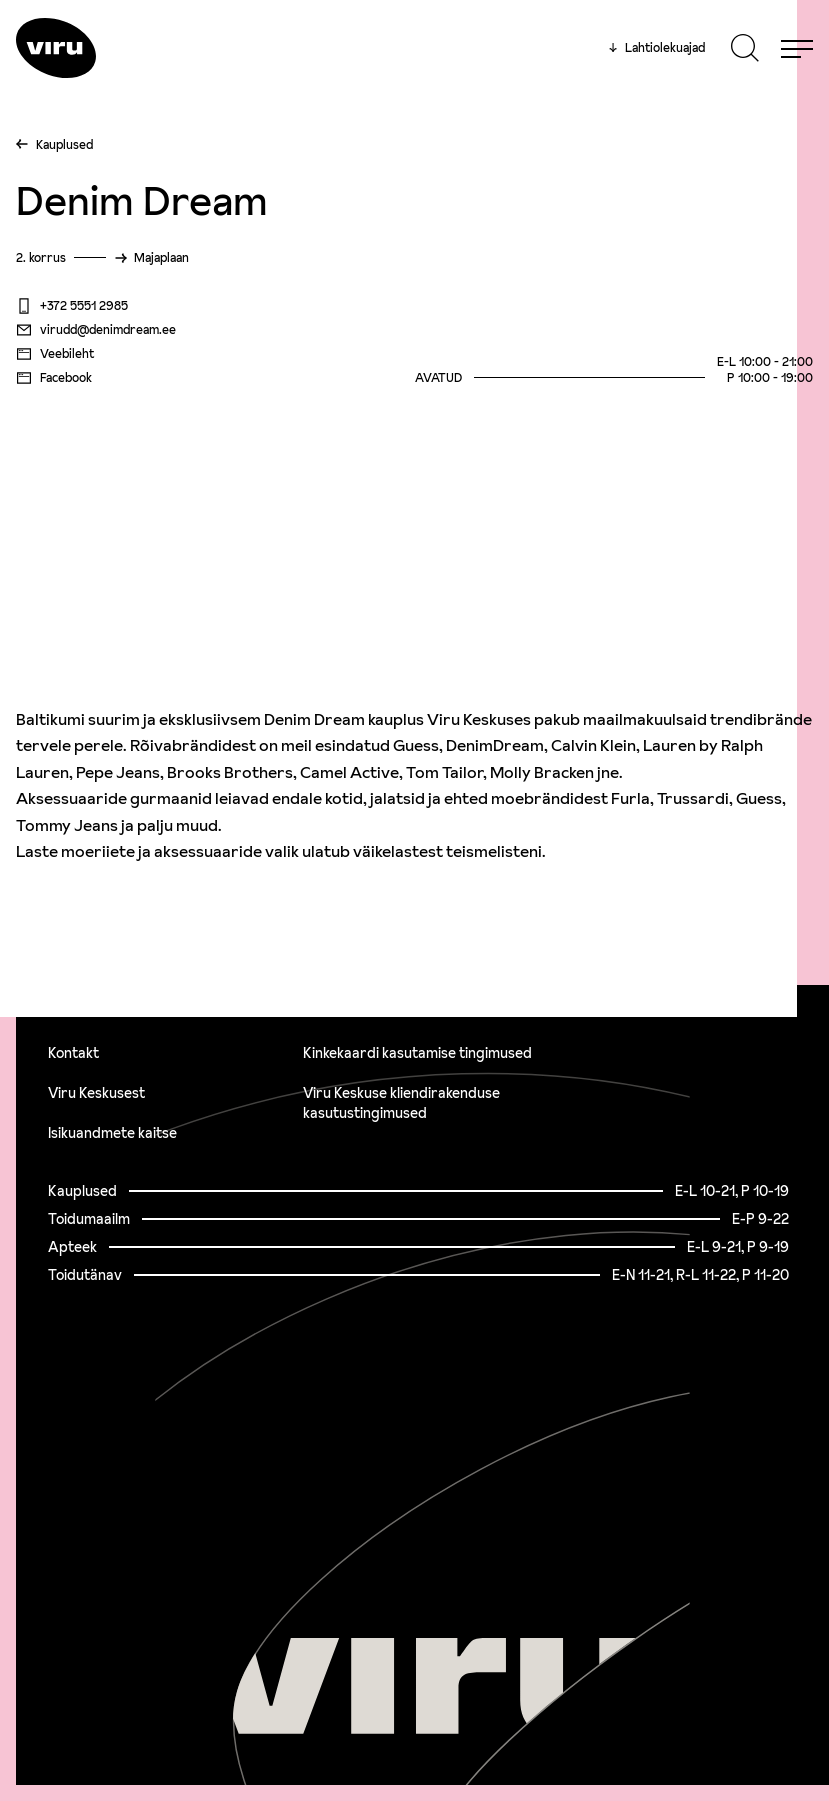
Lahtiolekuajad (657, 48)
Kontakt (73, 1053)
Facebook (54, 378)
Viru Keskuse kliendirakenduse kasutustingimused (401, 1103)
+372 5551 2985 (72, 306)
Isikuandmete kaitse (112, 1133)
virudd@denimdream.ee (96, 330)
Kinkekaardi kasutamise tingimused (417, 1053)
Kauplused (64, 144)
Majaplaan (161, 257)
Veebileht (55, 354)
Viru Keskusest (96, 1093)
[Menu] (797, 48)
